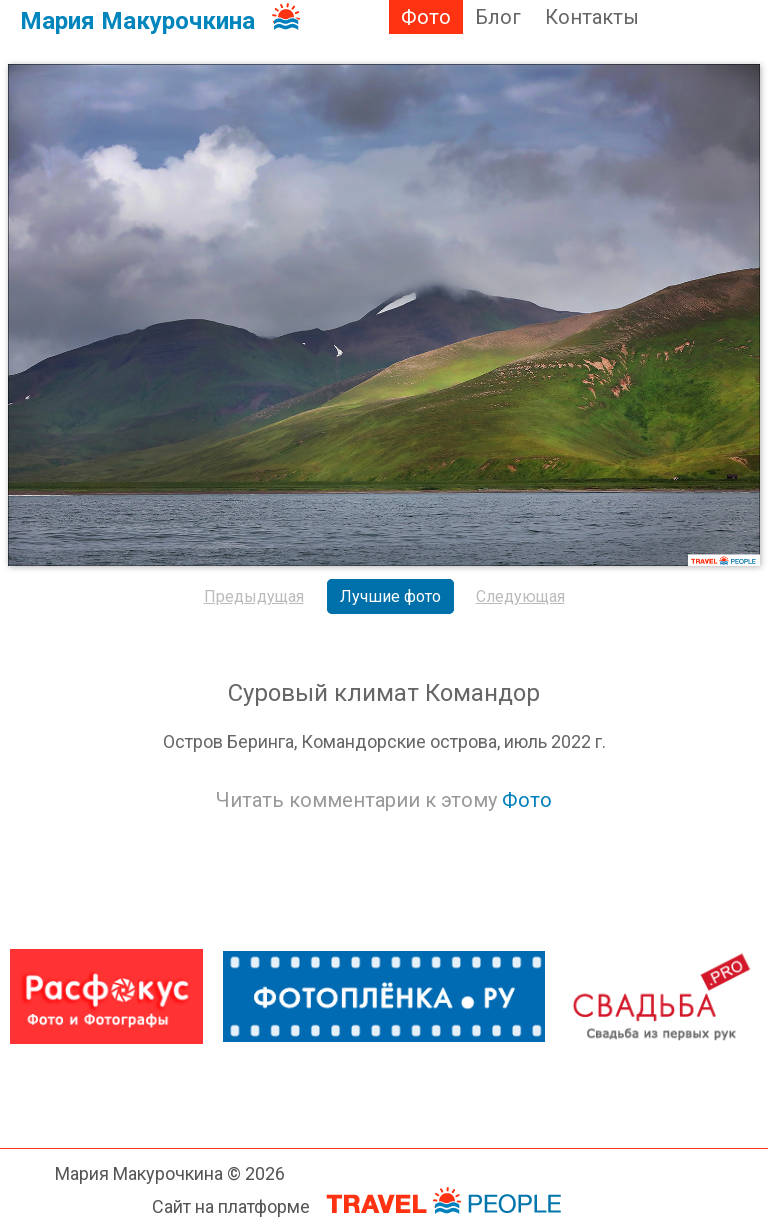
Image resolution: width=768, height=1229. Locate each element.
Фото (426, 17)
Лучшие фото (390, 596)
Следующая (520, 596)
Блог (498, 17)
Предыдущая (254, 596)
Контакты (592, 17)
